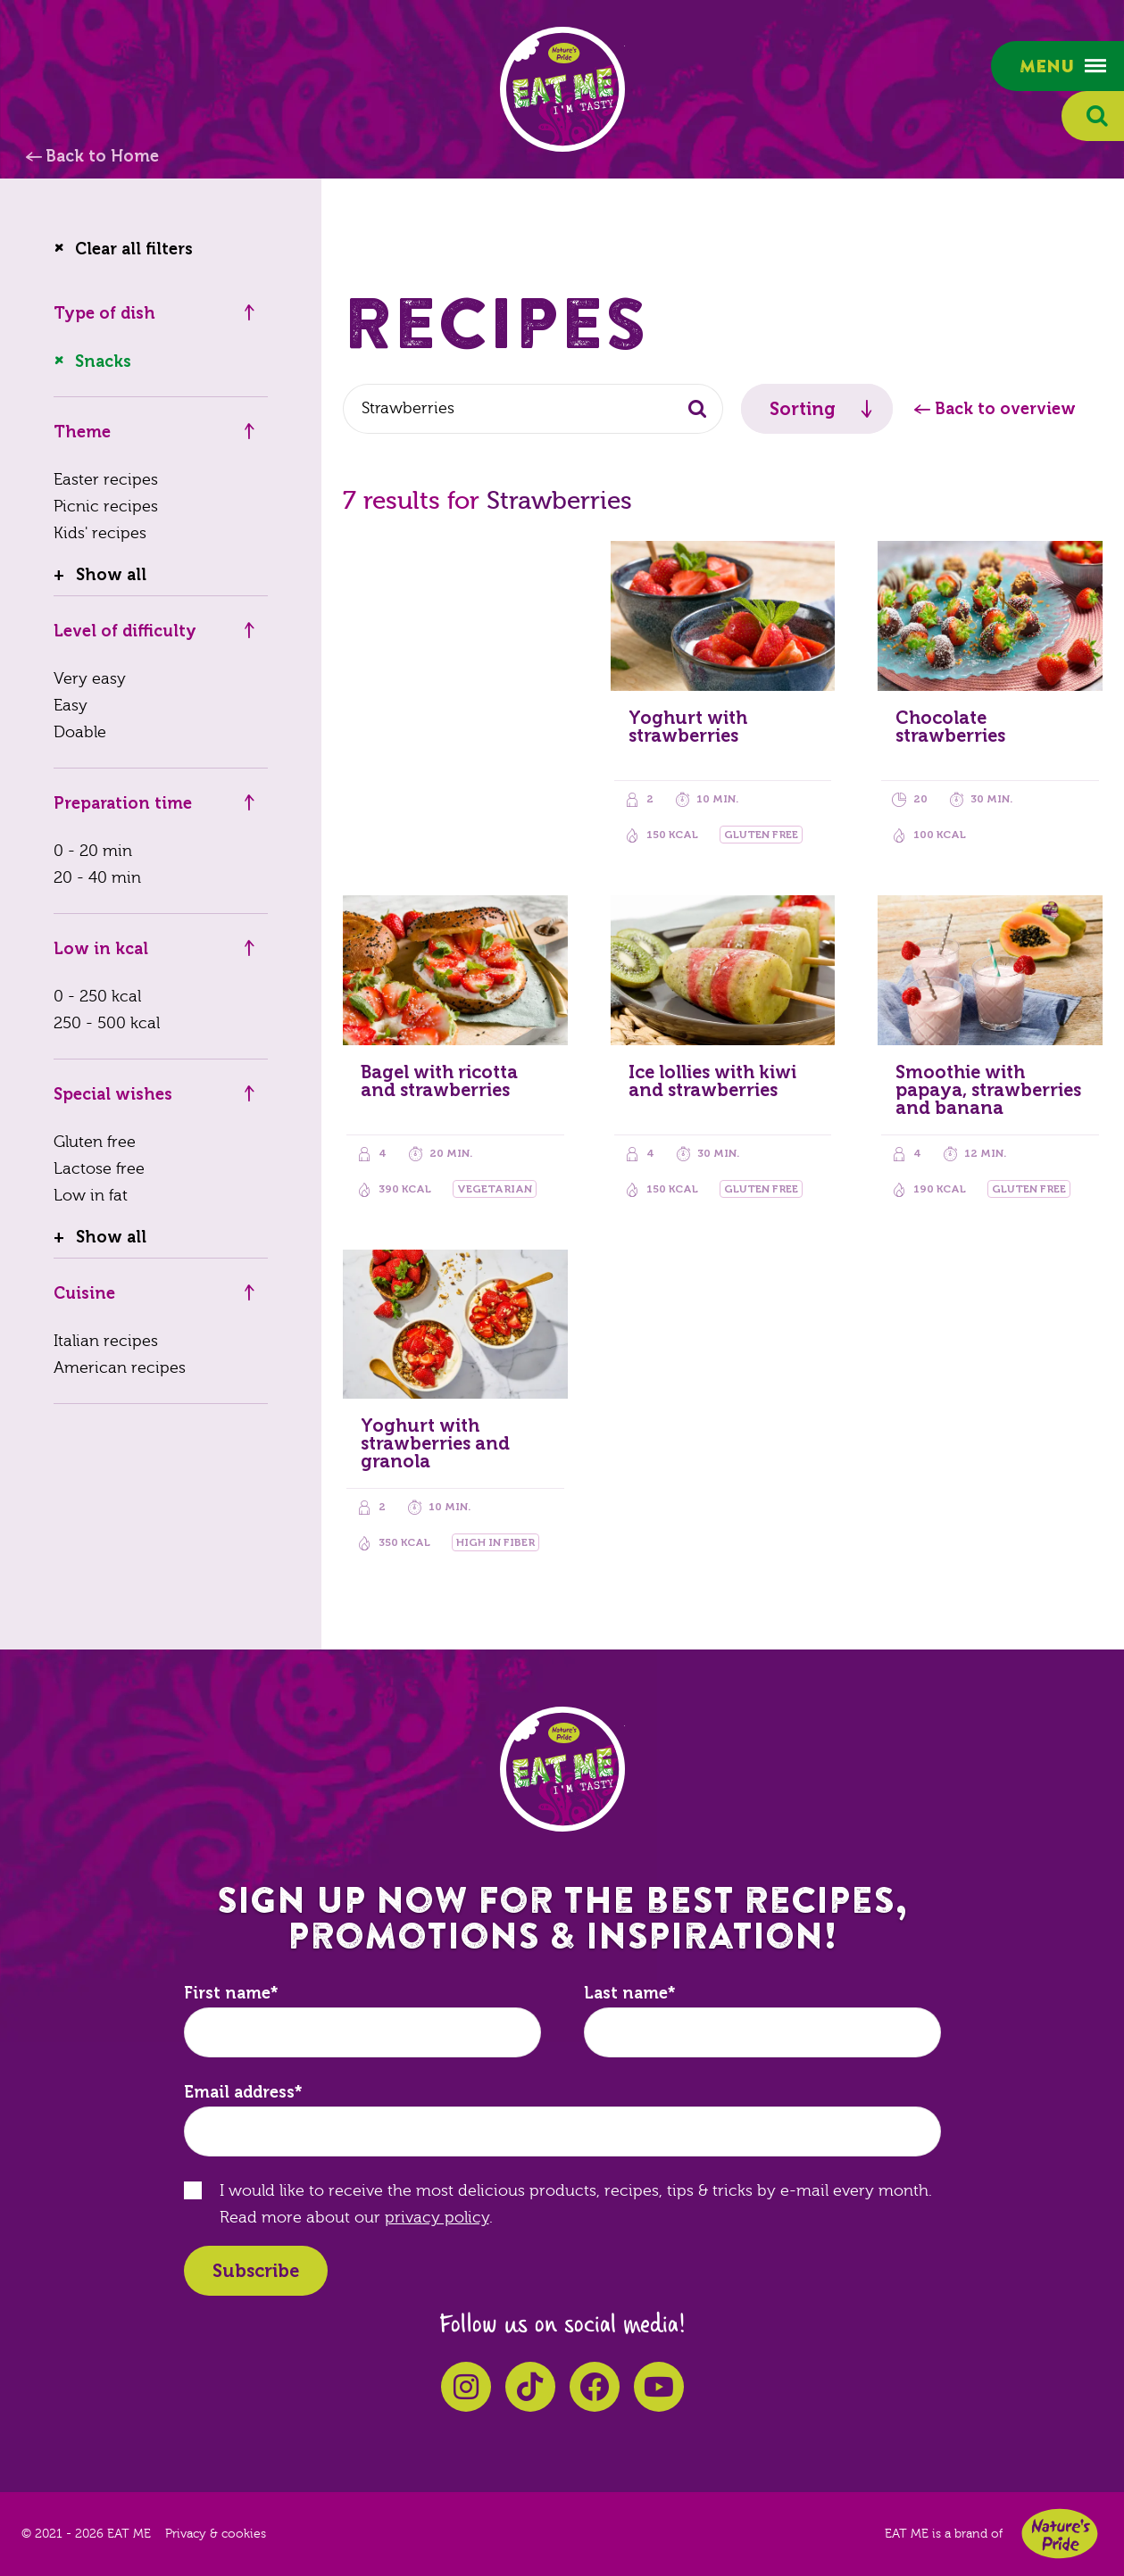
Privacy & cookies (215, 2534)
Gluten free (95, 1142)
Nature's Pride (1060, 2533)
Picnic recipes (106, 506)
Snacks (103, 361)
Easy (70, 705)
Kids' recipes (100, 533)
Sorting (803, 409)
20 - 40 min (97, 877)
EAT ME (562, 89)
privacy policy (437, 2217)
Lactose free (99, 1168)
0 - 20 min (93, 851)
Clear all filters (134, 249)
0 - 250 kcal (97, 996)
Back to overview (1005, 409)
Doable (80, 732)
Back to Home (102, 156)
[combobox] (533, 409)
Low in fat (91, 1195)
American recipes (120, 1368)
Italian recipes (106, 1341)
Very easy (90, 678)
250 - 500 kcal (107, 1023)
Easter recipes (106, 479)
